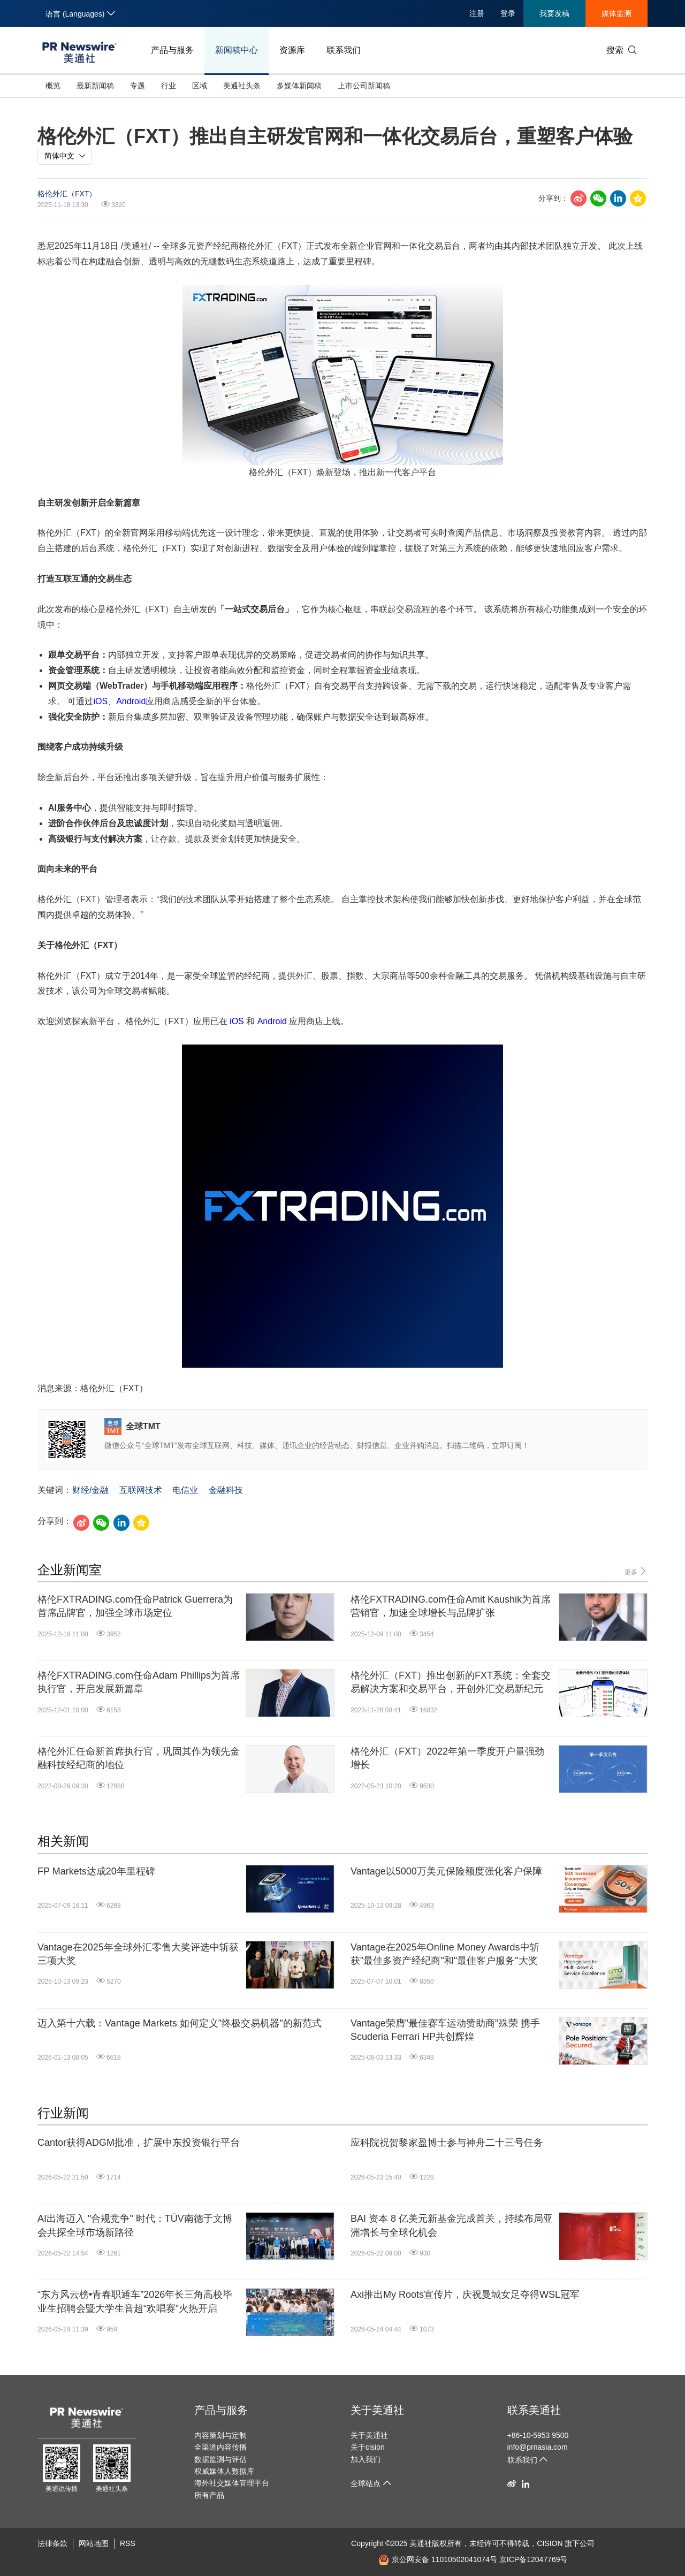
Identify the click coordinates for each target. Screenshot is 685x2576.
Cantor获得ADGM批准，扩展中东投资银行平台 (138, 2142)
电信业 (185, 1490)
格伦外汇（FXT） (66, 193)
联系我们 (343, 50)
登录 (507, 13)
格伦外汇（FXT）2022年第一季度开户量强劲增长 (447, 1758)
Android (131, 701)
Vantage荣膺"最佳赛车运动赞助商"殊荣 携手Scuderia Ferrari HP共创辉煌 (445, 2030)
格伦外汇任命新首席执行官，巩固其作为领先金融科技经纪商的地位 (138, 1758)
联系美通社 (534, 2410)
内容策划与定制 (220, 2435)
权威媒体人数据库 (224, 2471)
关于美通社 (377, 2410)
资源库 (292, 50)
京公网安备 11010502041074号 (437, 2559)
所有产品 (209, 2495)
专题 (137, 85)
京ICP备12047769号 (533, 2559)
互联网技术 (140, 1490)
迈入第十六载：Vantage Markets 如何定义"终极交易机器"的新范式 (179, 2023)
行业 (168, 85)
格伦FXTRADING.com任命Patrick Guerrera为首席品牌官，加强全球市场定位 (135, 1606)
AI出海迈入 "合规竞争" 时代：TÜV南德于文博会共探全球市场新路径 (134, 2225)
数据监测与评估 (220, 2459)
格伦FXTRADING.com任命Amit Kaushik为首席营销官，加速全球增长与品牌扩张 (451, 1606)
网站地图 (94, 2543)
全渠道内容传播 (220, 2447)
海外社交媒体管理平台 (231, 2483)
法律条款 (52, 2543)
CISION (549, 2543)
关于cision (368, 2447)
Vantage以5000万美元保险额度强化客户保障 (446, 1871)
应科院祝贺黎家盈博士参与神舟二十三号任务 (447, 2142)
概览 (52, 85)
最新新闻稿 (95, 85)
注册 (476, 13)
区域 (199, 85)
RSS (127, 2543)
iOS (100, 701)
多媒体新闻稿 (299, 85)
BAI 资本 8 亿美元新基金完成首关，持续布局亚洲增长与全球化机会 (452, 2225)
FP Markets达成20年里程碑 (96, 1871)
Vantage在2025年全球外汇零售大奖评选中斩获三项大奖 (138, 1954)
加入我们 (365, 2459)
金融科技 (226, 1490)
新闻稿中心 (236, 50)
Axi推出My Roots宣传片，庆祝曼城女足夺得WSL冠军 (465, 2294)
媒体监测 (616, 13)
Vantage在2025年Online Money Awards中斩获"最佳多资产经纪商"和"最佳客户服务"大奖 (445, 1954)
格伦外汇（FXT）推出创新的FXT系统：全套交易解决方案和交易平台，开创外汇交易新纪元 (451, 1682)
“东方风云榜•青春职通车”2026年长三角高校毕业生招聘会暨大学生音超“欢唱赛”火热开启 (134, 2301)
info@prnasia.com (537, 2447)
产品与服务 (172, 50)
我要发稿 (554, 13)
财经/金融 (90, 1490)
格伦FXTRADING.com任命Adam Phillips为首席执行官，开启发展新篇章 (138, 1682)
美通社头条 (242, 85)
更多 (636, 1571)
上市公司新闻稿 (364, 85)
